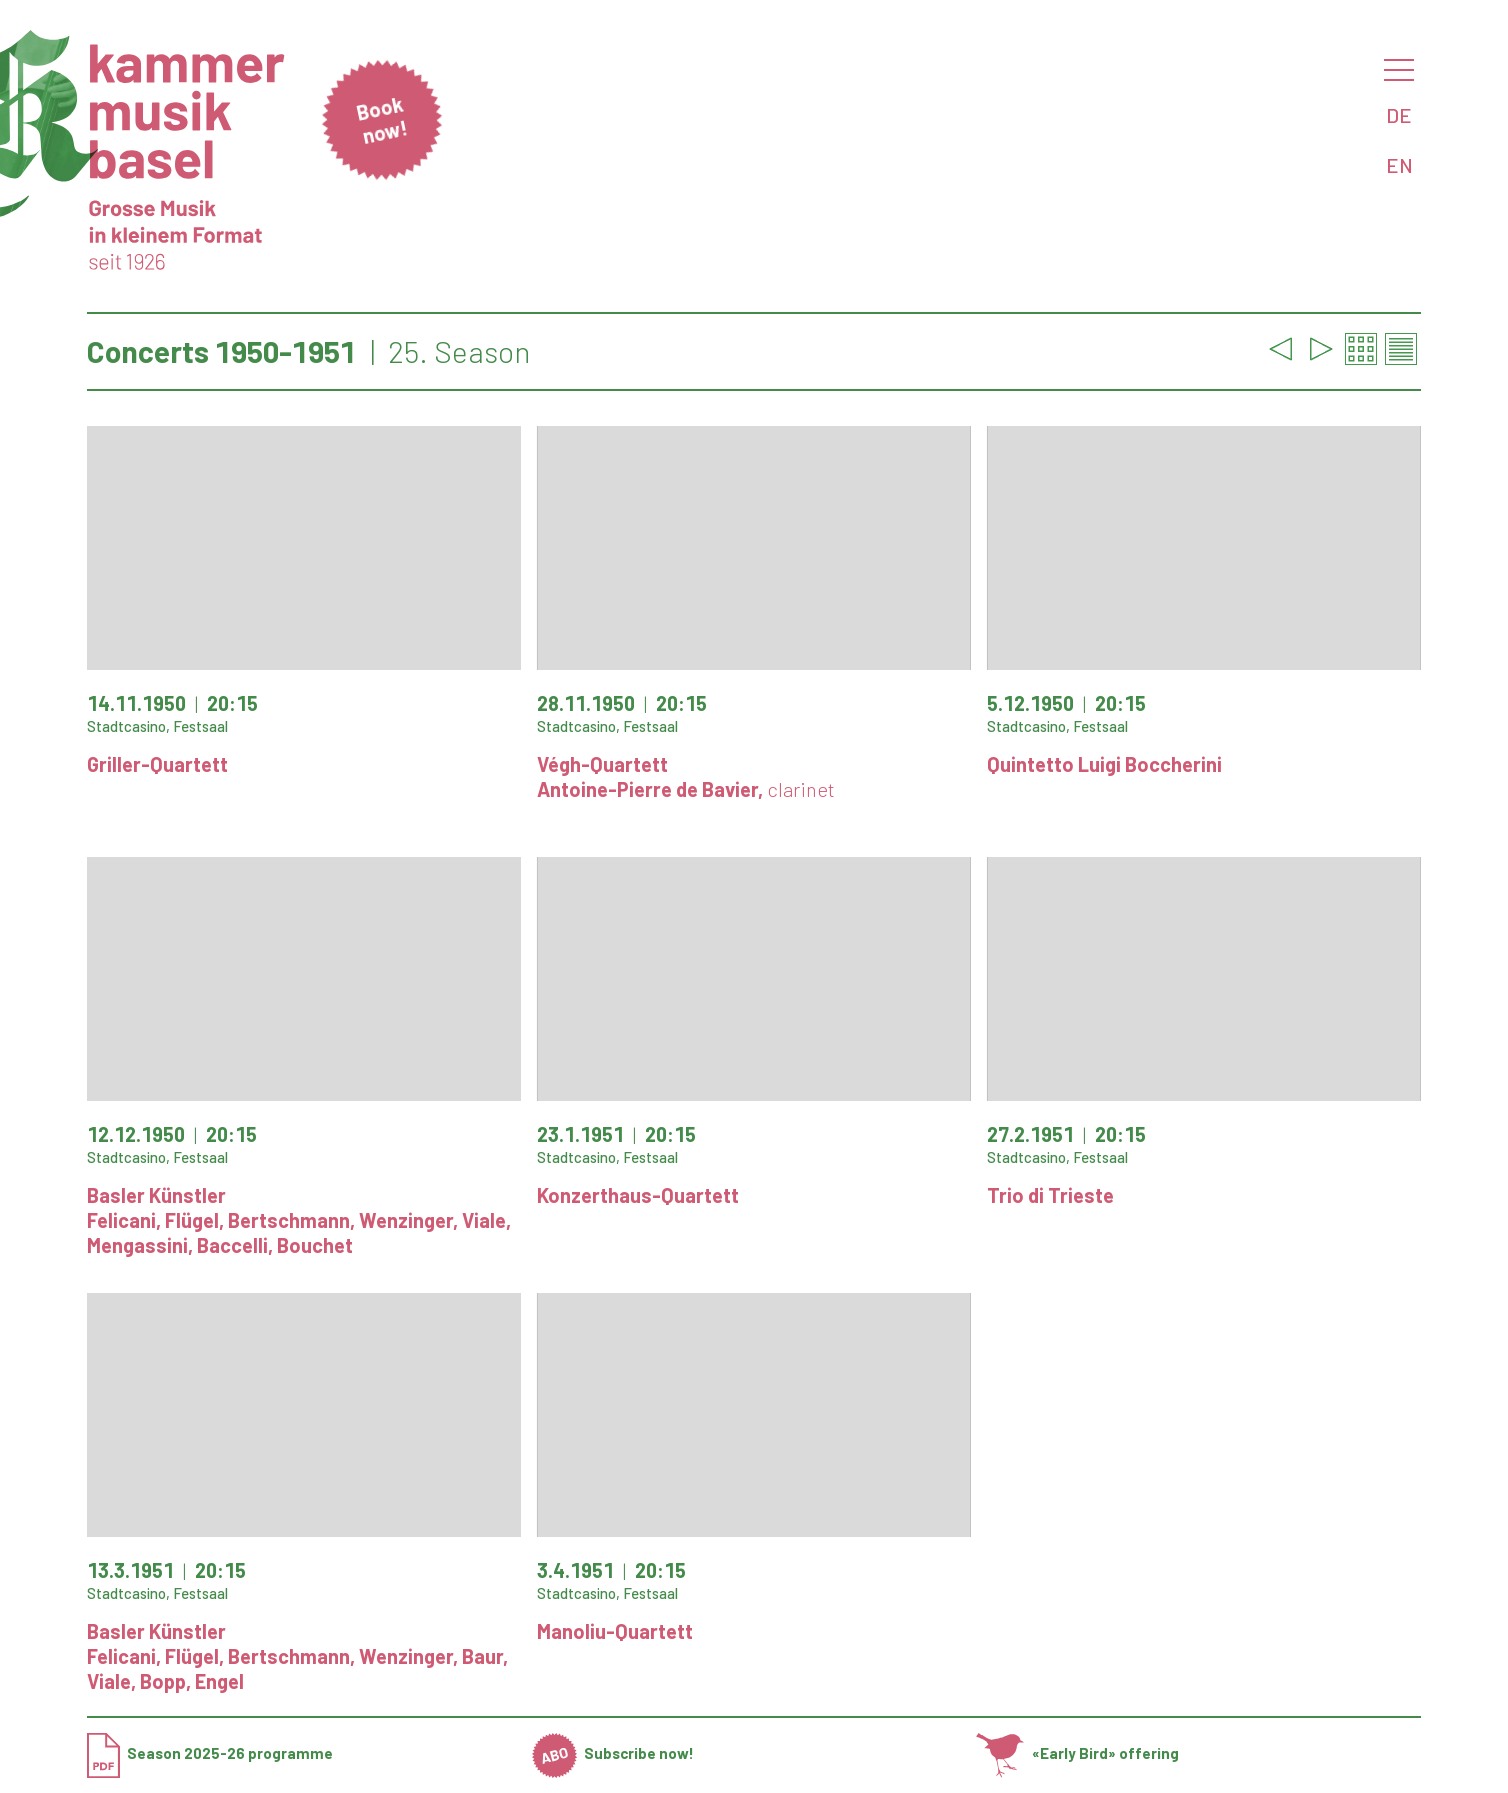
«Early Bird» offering (1077, 1753)
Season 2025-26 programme (210, 1753)
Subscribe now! (613, 1753)
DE (1399, 115)
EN (1399, 165)
